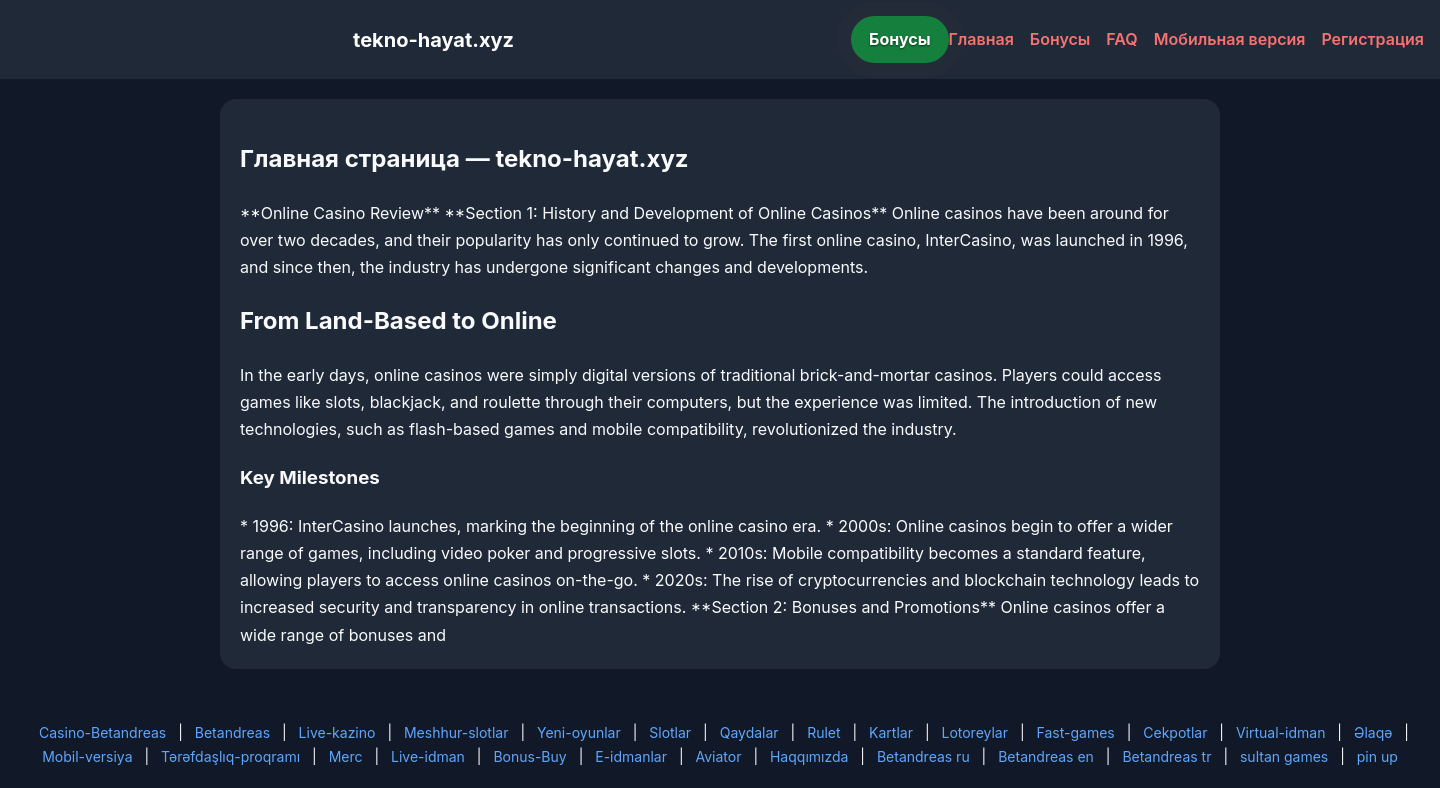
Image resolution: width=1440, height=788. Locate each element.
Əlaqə (1373, 732)
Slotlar (670, 732)
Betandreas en (1046, 756)
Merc (346, 756)
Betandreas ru (923, 756)
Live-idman (428, 756)
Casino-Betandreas (102, 732)
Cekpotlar (1175, 732)
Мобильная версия (1230, 39)
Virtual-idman (1280, 732)
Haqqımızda (809, 756)
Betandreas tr (1166, 756)
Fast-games (1076, 732)
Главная (981, 39)
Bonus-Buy (529, 756)
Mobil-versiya (87, 756)
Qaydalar (749, 732)
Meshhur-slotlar (456, 732)
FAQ (1121, 39)
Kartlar (891, 732)
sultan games (1284, 756)
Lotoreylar (974, 732)
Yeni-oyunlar (579, 732)
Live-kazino (337, 732)
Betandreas (232, 732)
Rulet (823, 732)
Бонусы (900, 39)
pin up (1377, 756)
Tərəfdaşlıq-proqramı (230, 756)
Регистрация (1372, 39)
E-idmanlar (631, 756)
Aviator (719, 756)
